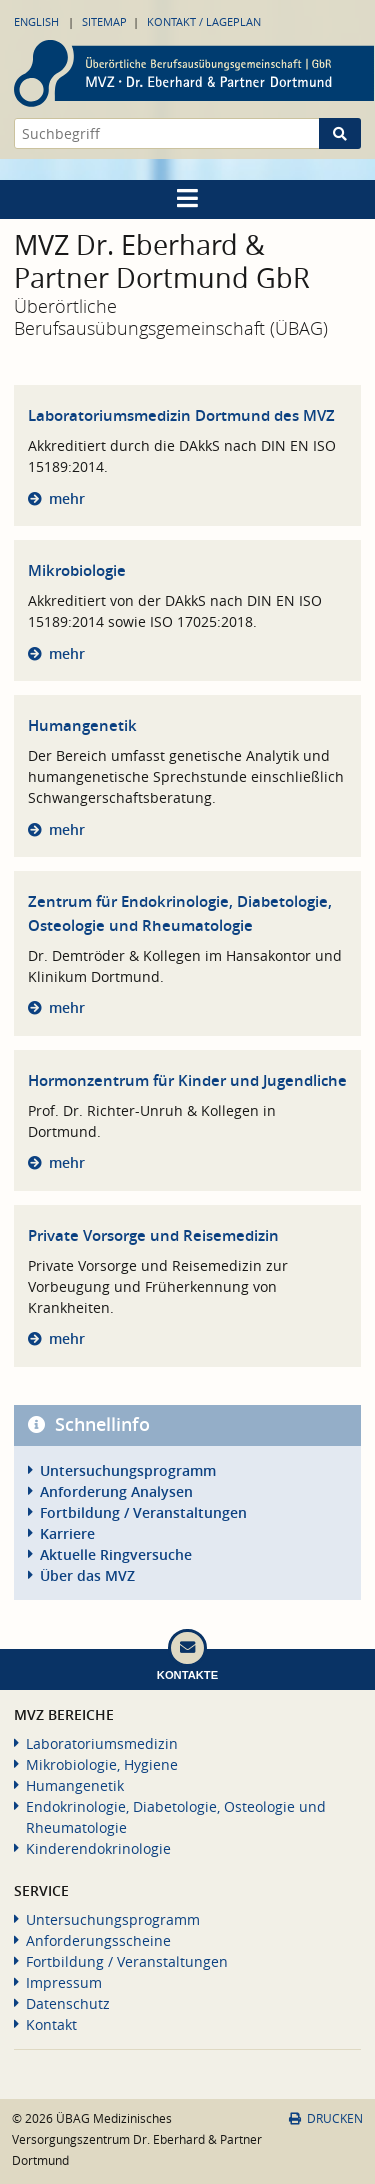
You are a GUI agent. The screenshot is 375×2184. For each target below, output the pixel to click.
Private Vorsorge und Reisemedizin (153, 1235)
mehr (67, 498)
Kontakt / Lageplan (204, 21)
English (36, 21)
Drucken (326, 2118)
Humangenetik (82, 725)
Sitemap (104, 21)
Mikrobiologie (77, 570)
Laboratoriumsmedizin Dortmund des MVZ (181, 415)
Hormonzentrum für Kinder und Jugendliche (187, 1080)
